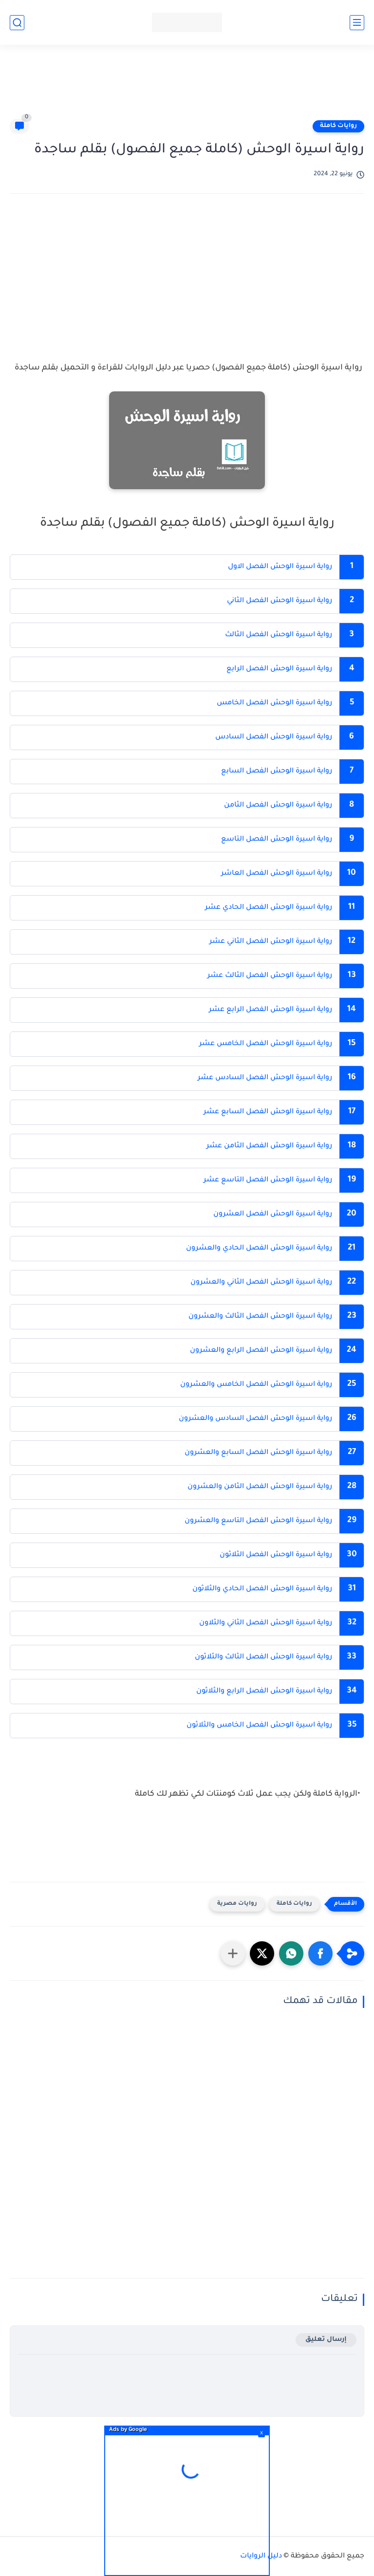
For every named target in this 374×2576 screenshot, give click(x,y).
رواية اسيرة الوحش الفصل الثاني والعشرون (260, 1283)
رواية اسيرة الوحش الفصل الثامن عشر (269, 1146)
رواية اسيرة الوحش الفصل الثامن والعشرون (259, 1487)
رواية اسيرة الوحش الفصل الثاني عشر (270, 942)
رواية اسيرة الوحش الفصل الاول (280, 567)
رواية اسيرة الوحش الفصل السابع (276, 771)
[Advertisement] (187, 86)
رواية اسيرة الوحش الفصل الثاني (279, 601)
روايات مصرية (237, 1904)
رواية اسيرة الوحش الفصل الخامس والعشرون (255, 1385)
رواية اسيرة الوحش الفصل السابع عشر (267, 1112)
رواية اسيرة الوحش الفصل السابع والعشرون (257, 1453)
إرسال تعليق (326, 2339)
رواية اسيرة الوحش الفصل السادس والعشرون (254, 1419)
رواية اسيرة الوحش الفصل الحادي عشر (267, 908)
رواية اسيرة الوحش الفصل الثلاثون (276, 1555)
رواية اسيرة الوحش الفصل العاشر (275, 874)
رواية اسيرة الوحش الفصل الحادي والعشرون (258, 1248)
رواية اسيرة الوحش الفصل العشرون (271, 1214)
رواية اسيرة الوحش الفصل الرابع (279, 669)
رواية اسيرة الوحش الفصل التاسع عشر (268, 1180)
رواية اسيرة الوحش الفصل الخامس (273, 703)
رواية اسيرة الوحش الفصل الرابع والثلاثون (263, 1691)
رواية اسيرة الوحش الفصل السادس (272, 737)
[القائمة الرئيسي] (357, 22)
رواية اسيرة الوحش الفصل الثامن (278, 806)
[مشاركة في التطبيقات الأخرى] (233, 1953)
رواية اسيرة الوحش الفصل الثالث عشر (269, 976)
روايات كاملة (338, 126)
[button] (320, 1953)
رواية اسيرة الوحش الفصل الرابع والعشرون (260, 1351)
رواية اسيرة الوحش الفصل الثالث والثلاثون (262, 1657)
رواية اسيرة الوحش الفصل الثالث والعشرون (259, 1317)
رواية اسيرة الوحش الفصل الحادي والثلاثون (261, 1589)
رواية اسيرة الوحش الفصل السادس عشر (264, 1078)
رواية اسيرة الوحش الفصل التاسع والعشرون (257, 1521)
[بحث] (17, 22)
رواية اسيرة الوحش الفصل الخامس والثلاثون (258, 1726)
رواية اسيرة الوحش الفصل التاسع (276, 840)
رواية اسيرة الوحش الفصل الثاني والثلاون (265, 1623)
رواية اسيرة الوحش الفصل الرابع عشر (269, 1010)
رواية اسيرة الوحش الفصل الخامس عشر (264, 1044)
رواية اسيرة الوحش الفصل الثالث (278, 635)
